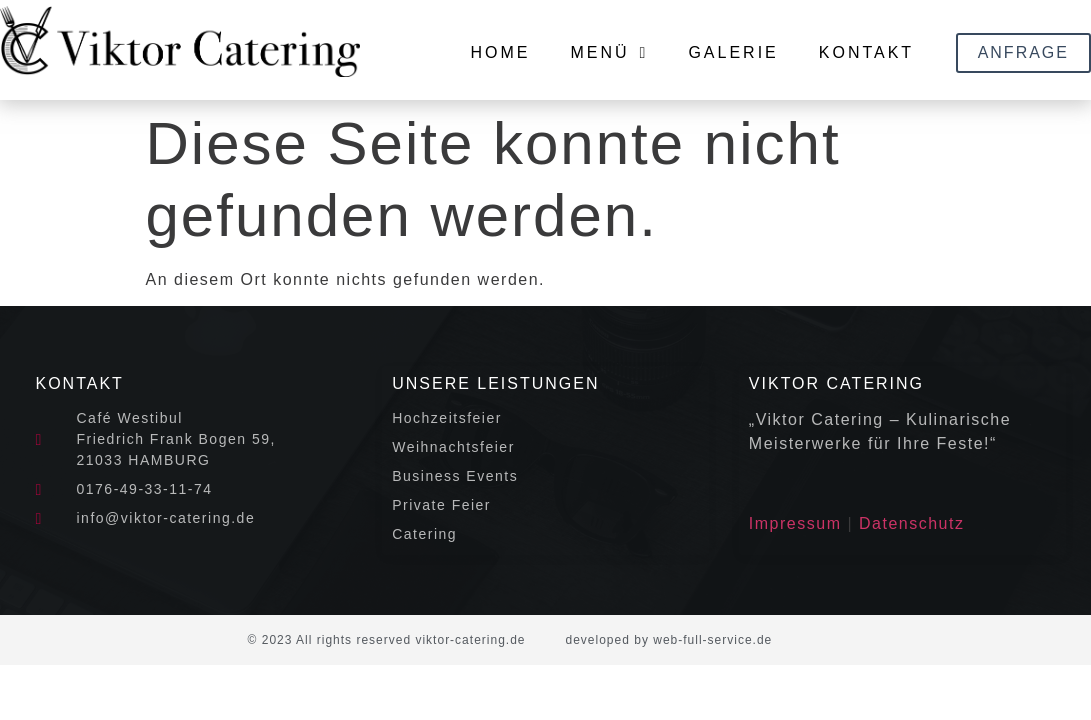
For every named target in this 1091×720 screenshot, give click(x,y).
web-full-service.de (712, 640)
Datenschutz (911, 523)
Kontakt (866, 52)
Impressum (795, 523)
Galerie (733, 52)
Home (500, 52)
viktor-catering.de (470, 640)
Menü (609, 53)
